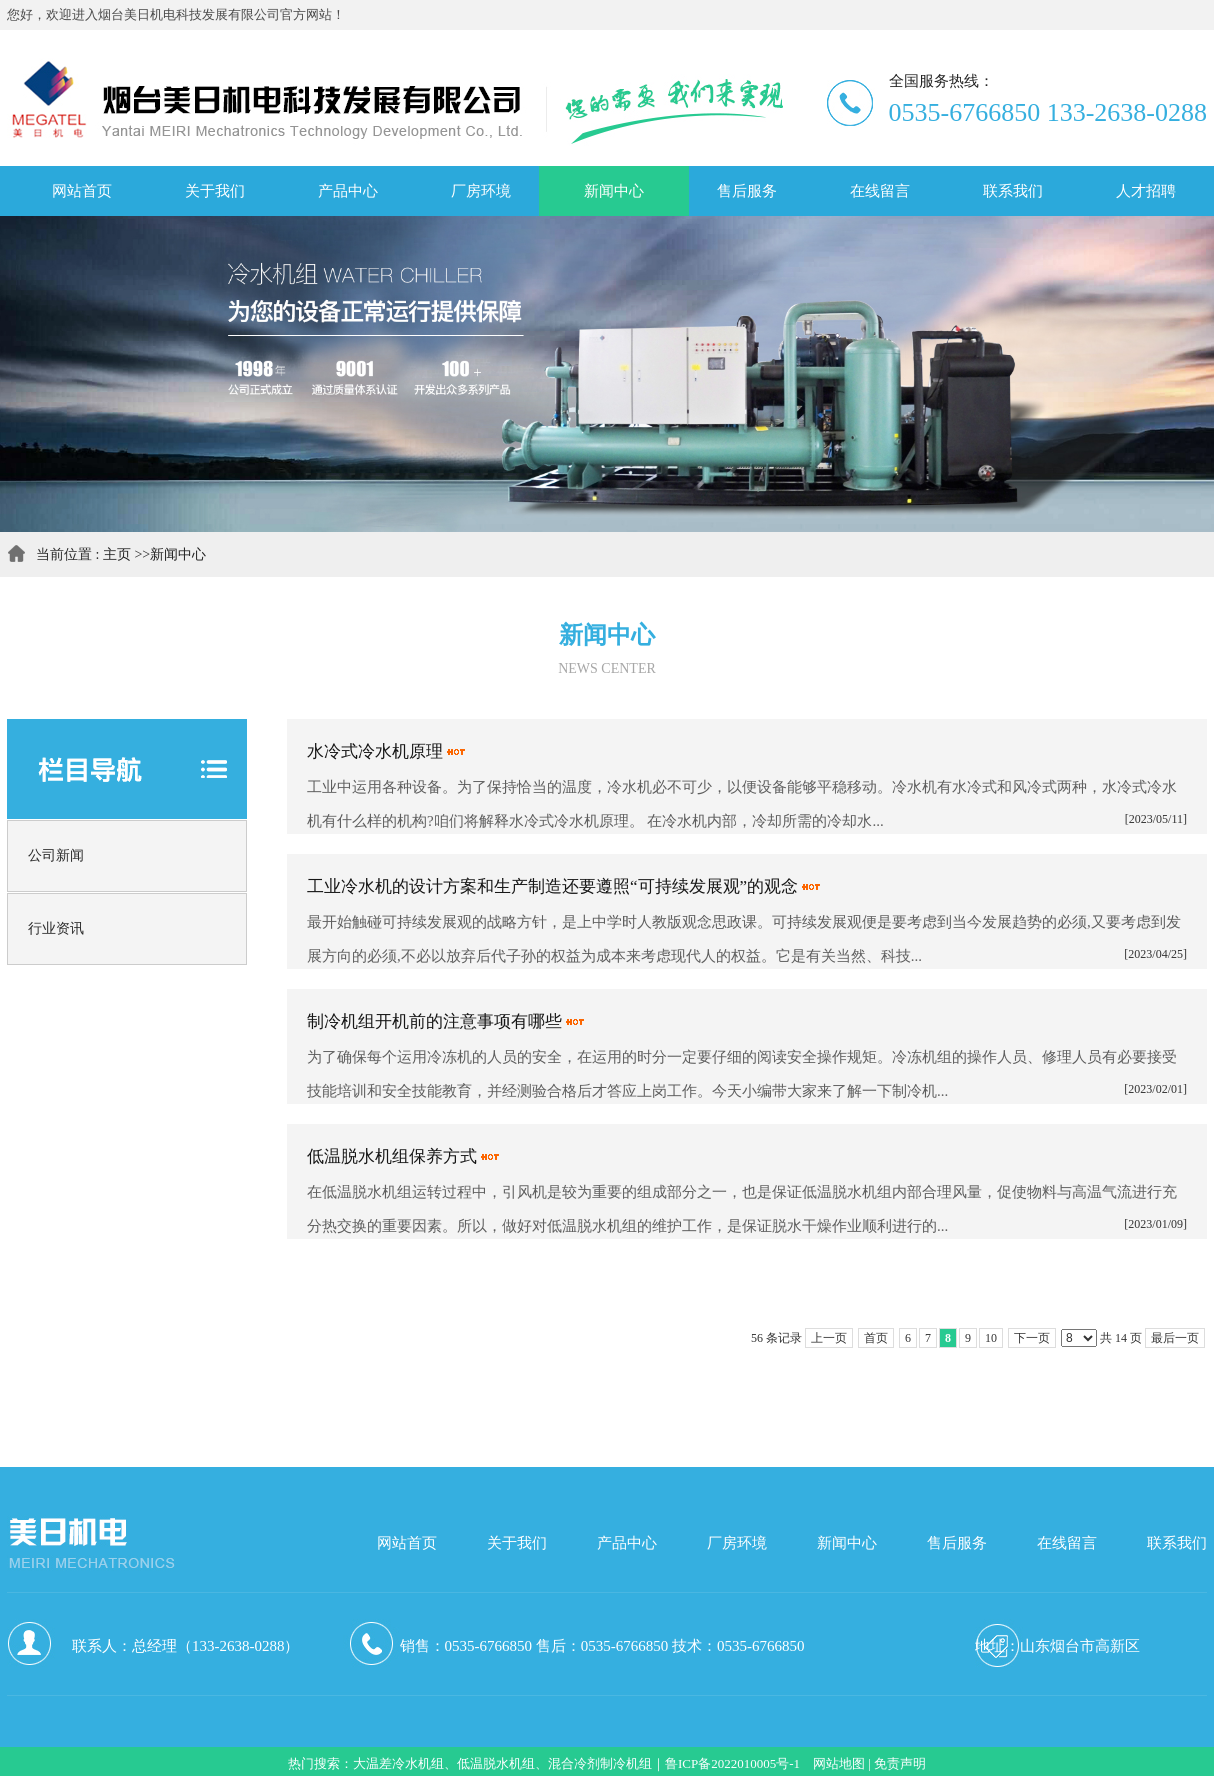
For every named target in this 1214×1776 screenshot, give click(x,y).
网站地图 (839, 1763)
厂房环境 (737, 1543)
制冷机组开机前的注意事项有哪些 (434, 1021)
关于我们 (517, 1543)
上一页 (829, 1338)
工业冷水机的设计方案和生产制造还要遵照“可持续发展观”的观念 (552, 886)
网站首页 (407, 1543)
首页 (876, 1338)
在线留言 (1067, 1543)
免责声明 (900, 1763)
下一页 (1032, 1338)
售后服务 (957, 1543)
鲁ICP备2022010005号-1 (732, 1763)
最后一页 (1175, 1338)
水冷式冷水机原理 (375, 751)
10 (991, 1338)
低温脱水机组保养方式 (392, 1156)
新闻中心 (178, 554)
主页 (117, 554)
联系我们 (1177, 1543)
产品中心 (627, 1543)
